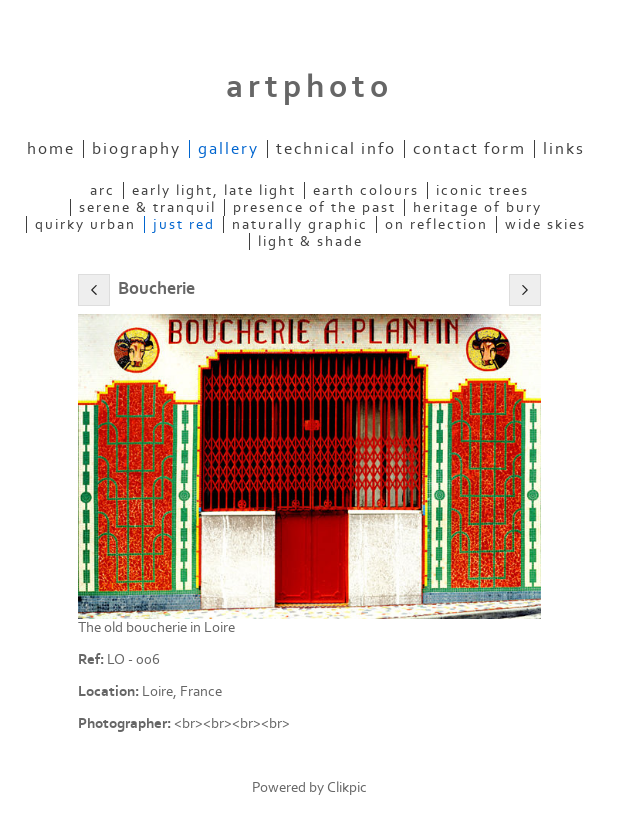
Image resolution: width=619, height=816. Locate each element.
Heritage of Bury (477, 207)
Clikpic (347, 787)
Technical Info (336, 149)
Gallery (228, 149)
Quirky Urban (85, 224)
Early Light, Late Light (214, 190)
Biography (136, 149)
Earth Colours (366, 190)
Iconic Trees (482, 190)
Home (51, 149)
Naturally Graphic (300, 224)
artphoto (309, 87)
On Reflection (436, 224)
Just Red (184, 224)
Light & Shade (310, 241)
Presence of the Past (314, 207)
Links (564, 149)
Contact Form (469, 149)
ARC (102, 190)
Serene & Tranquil (147, 207)
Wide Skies (545, 224)
